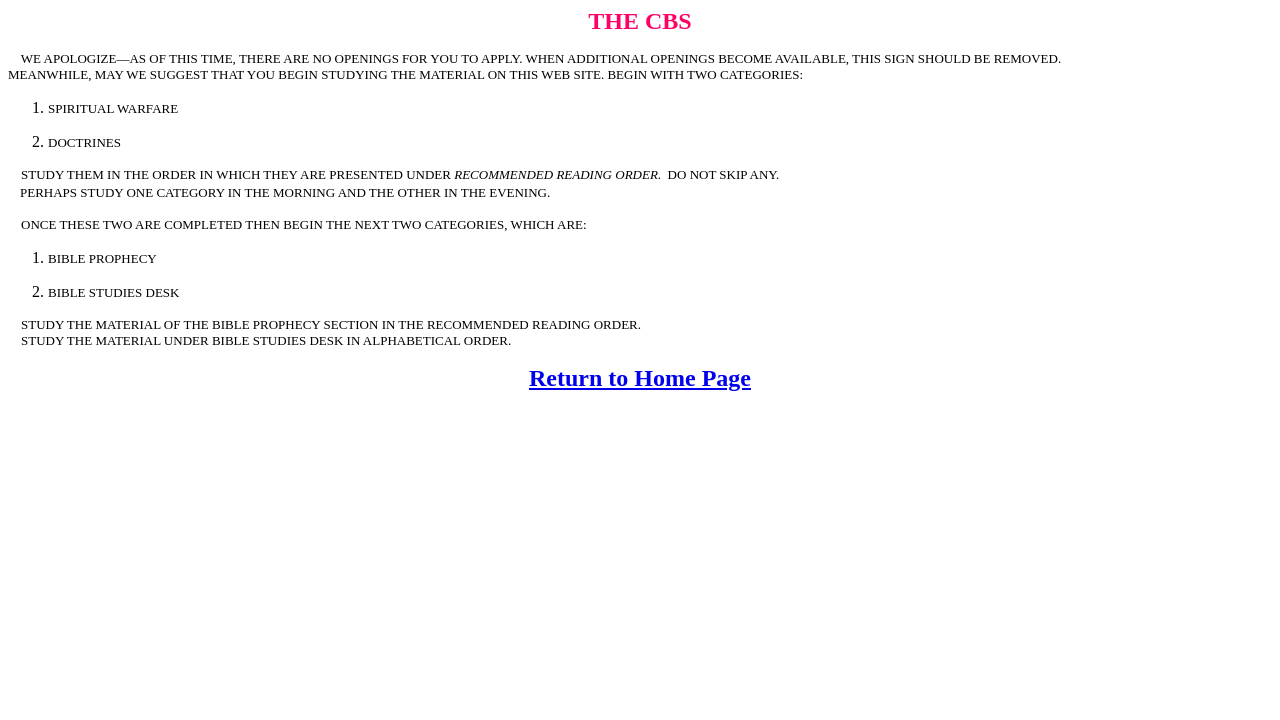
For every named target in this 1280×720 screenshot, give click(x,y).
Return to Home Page (640, 378)
